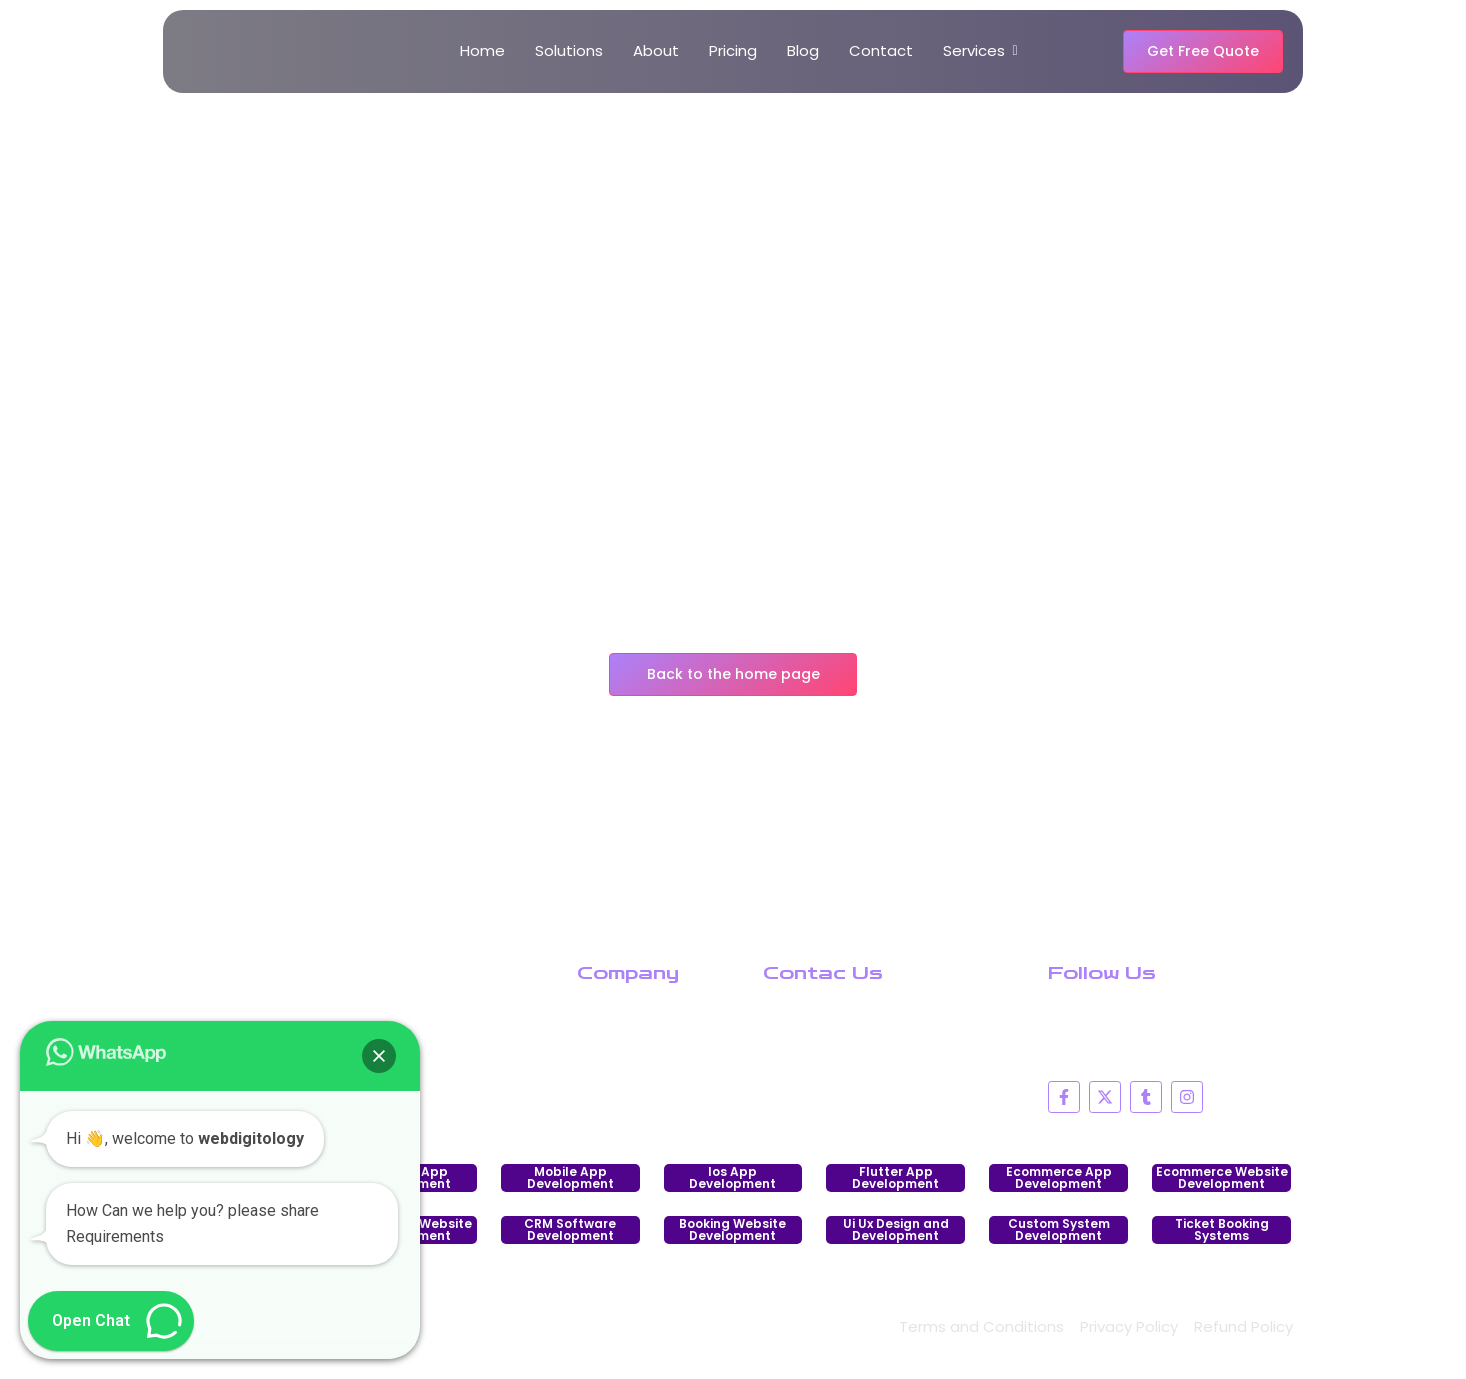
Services (977, 50)
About (656, 50)
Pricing (733, 50)
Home (482, 50)
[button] (379, 1056)
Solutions (569, 50)
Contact (881, 50)
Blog (803, 50)
